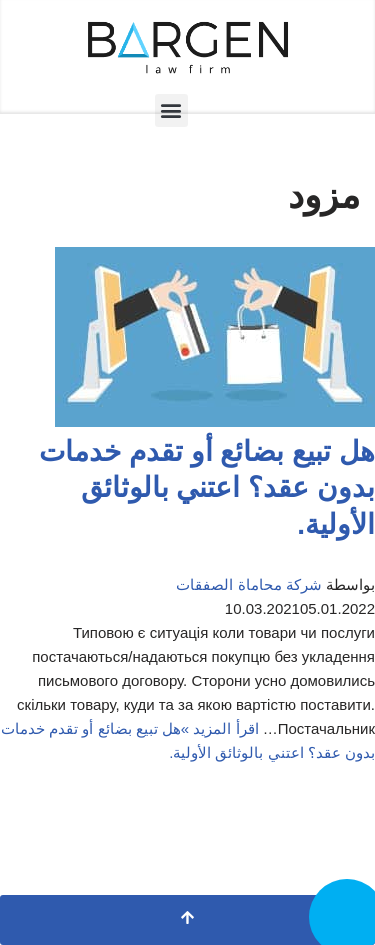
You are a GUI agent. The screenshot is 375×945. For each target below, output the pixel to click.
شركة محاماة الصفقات (248, 584)
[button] (171, 110)
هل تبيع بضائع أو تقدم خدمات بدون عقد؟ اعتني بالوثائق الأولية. (207, 488)
